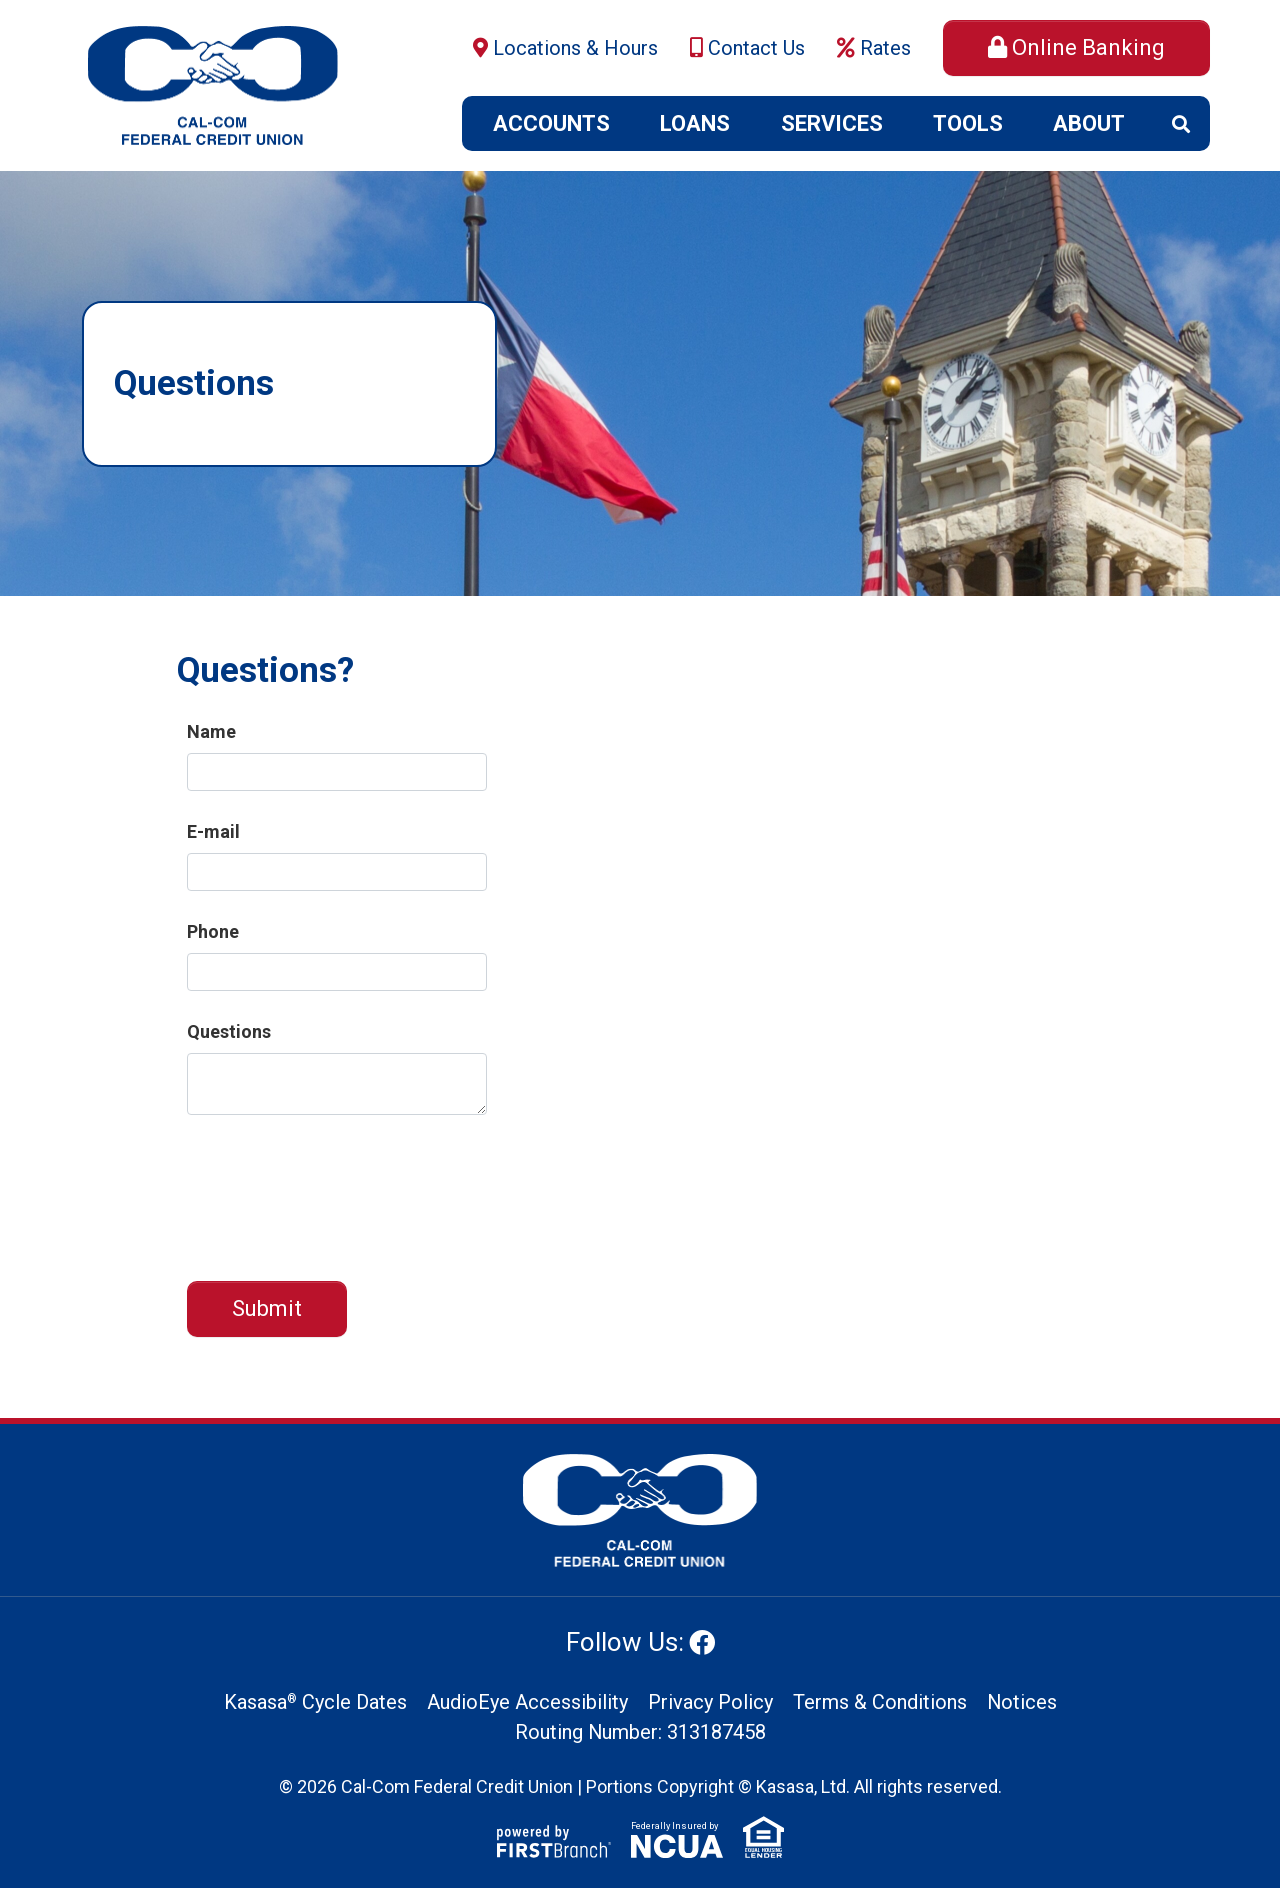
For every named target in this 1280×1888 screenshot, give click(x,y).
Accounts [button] (551, 123)
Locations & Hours (575, 48)
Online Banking (1088, 47)
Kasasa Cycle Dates (314, 1703)
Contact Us (756, 48)
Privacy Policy (709, 1703)
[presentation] (339, 1188)
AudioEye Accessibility (526, 1703)
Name (211, 731)
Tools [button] (968, 123)
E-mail (213, 831)
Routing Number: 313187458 (640, 1733)
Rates (885, 48)
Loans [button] (695, 123)
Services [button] (832, 123)
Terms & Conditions (879, 1703)
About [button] (1089, 123)
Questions (229, 1031)
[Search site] (1181, 124)
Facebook (702, 1642)
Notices (1021, 1703)
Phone (213, 931)
